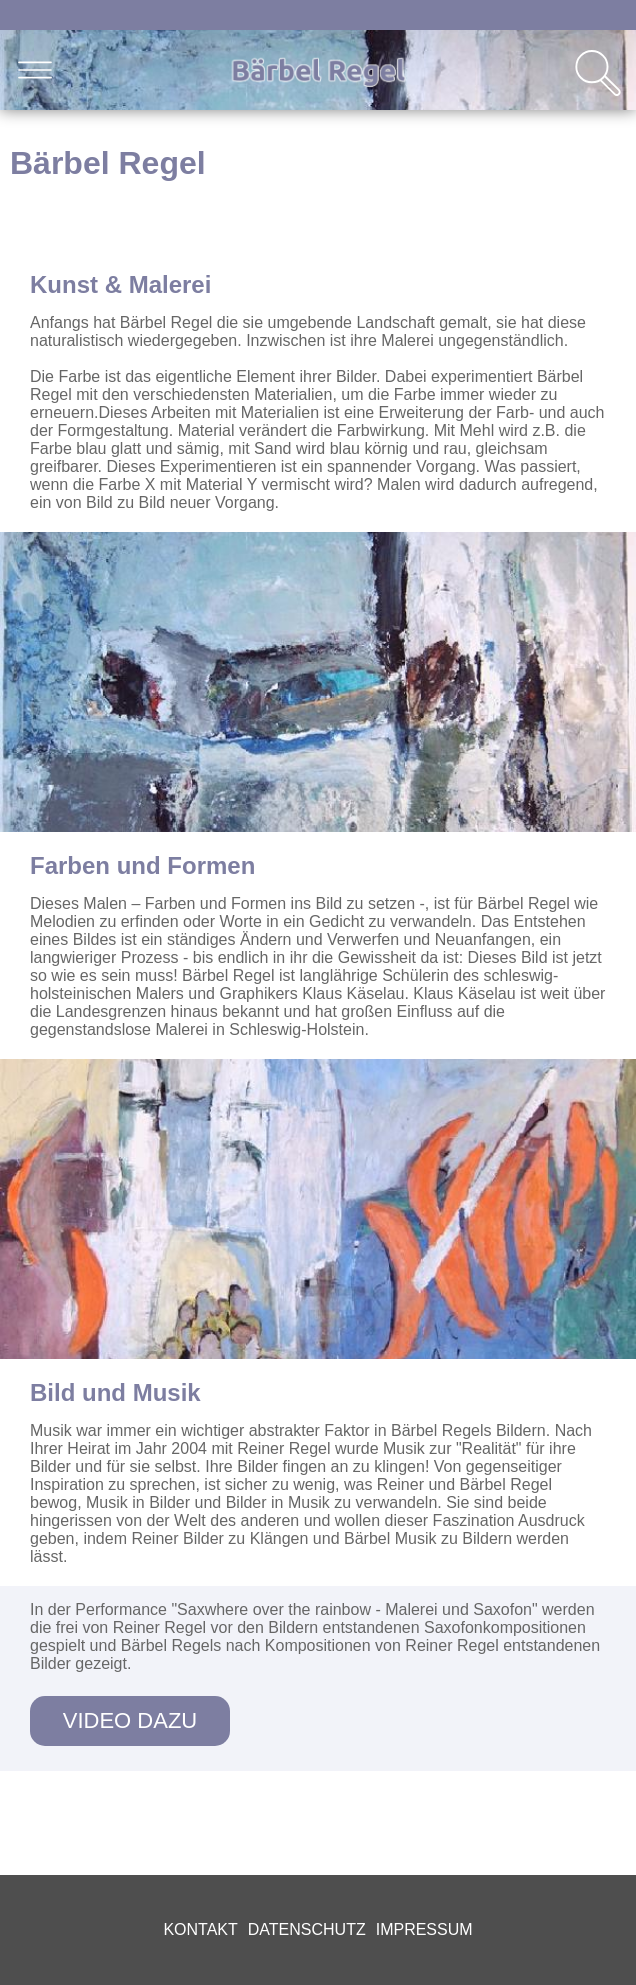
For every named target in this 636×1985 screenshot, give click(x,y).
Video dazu (130, 1720)
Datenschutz (307, 1929)
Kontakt (200, 1929)
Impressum (424, 1929)
